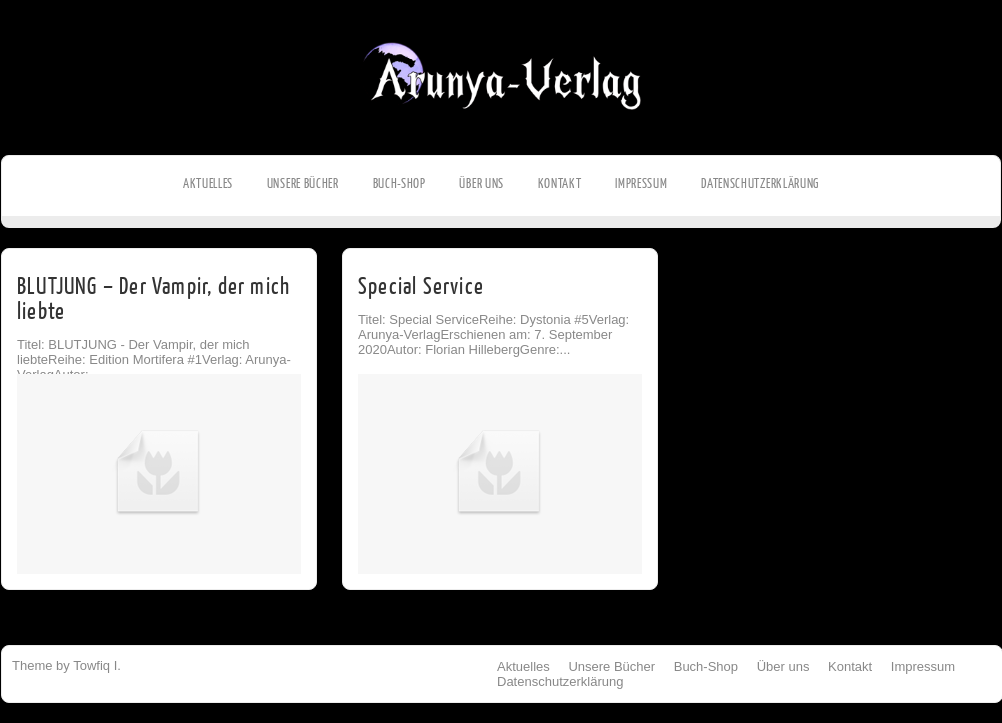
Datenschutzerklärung (760, 183)
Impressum (641, 183)
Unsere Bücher (303, 183)
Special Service (421, 286)
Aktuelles (208, 183)
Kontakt (560, 183)
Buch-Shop (399, 183)
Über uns (481, 183)
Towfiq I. (97, 665)
